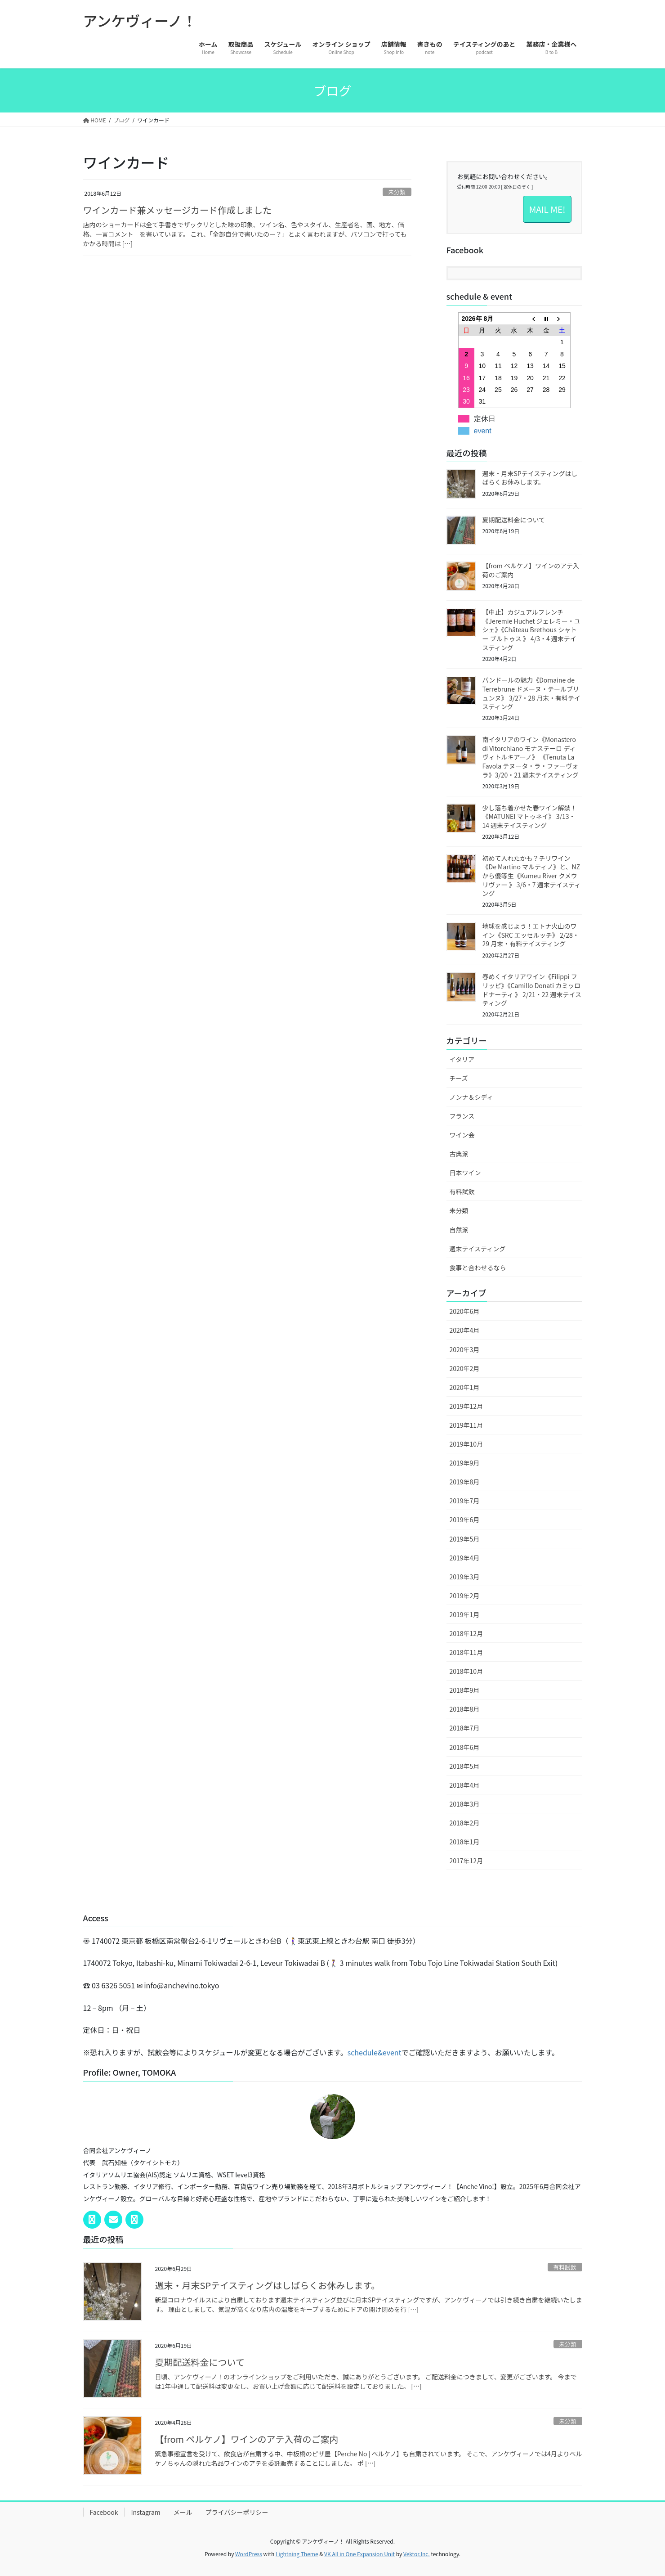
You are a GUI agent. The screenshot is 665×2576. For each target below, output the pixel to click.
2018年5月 (465, 1766)
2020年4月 (465, 1330)
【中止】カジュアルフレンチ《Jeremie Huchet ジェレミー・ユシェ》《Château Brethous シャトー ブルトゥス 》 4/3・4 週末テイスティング (531, 629)
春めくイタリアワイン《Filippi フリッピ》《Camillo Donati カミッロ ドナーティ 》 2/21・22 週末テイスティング (532, 989)
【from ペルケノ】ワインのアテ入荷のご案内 (531, 570)
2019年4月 (465, 1557)
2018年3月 (465, 1803)
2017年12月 (466, 1860)
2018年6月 (465, 1747)
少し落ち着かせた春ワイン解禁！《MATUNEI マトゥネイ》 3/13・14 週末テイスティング (529, 816)
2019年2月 (465, 1595)
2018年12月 (466, 1633)
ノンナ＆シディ (471, 1096)
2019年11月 (466, 1425)
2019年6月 (465, 1519)
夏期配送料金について (513, 519)
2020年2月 (465, 1368)
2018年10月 (466, 1671)
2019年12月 (466, 1406)
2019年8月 (465, 1481)
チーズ (459, 1078)
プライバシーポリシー (236, 2512)
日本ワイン (465, 1172)
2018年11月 (466, 1652)
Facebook (104, 2512)
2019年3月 (465, 1576)
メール (183, 2512)
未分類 (396, 192)
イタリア (462, 1059)
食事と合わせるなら (478, 1267)
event (482, 431)
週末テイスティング (478, 1248)
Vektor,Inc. (416, 2554)
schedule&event (375, 2052)
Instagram (145, 2512)
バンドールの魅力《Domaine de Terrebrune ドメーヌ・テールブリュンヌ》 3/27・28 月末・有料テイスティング (531, 693)
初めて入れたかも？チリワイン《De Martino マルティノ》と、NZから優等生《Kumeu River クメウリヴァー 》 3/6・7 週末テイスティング (531, 876)
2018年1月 (465, 1841)
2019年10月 (466, 1443)
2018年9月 (465, 1690)
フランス (462, 1115)
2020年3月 (465, 1349)
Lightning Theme (297, 2554)
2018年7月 (465, 1727)
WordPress (248, 2554)
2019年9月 (465, 1462)
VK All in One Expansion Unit (359, 2554)
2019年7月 (465, 1500)
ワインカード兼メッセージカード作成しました (177, 209)
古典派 (459, 1153)
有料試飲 (462, 1191)
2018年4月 (465, 1784)
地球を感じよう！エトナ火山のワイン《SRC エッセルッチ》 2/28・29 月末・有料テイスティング (530, 935)
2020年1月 (465, 1387)
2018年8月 (465, 1708)
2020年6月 (465, 1311)
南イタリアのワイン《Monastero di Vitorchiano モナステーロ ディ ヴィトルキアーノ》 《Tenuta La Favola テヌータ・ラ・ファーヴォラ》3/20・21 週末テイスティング (530, 757)
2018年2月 (465, 1822)
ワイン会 (462, 1134)
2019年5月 (465, 1538)
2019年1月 (465, 1614)
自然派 (459, 1229)
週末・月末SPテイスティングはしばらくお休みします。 (530, 478)
